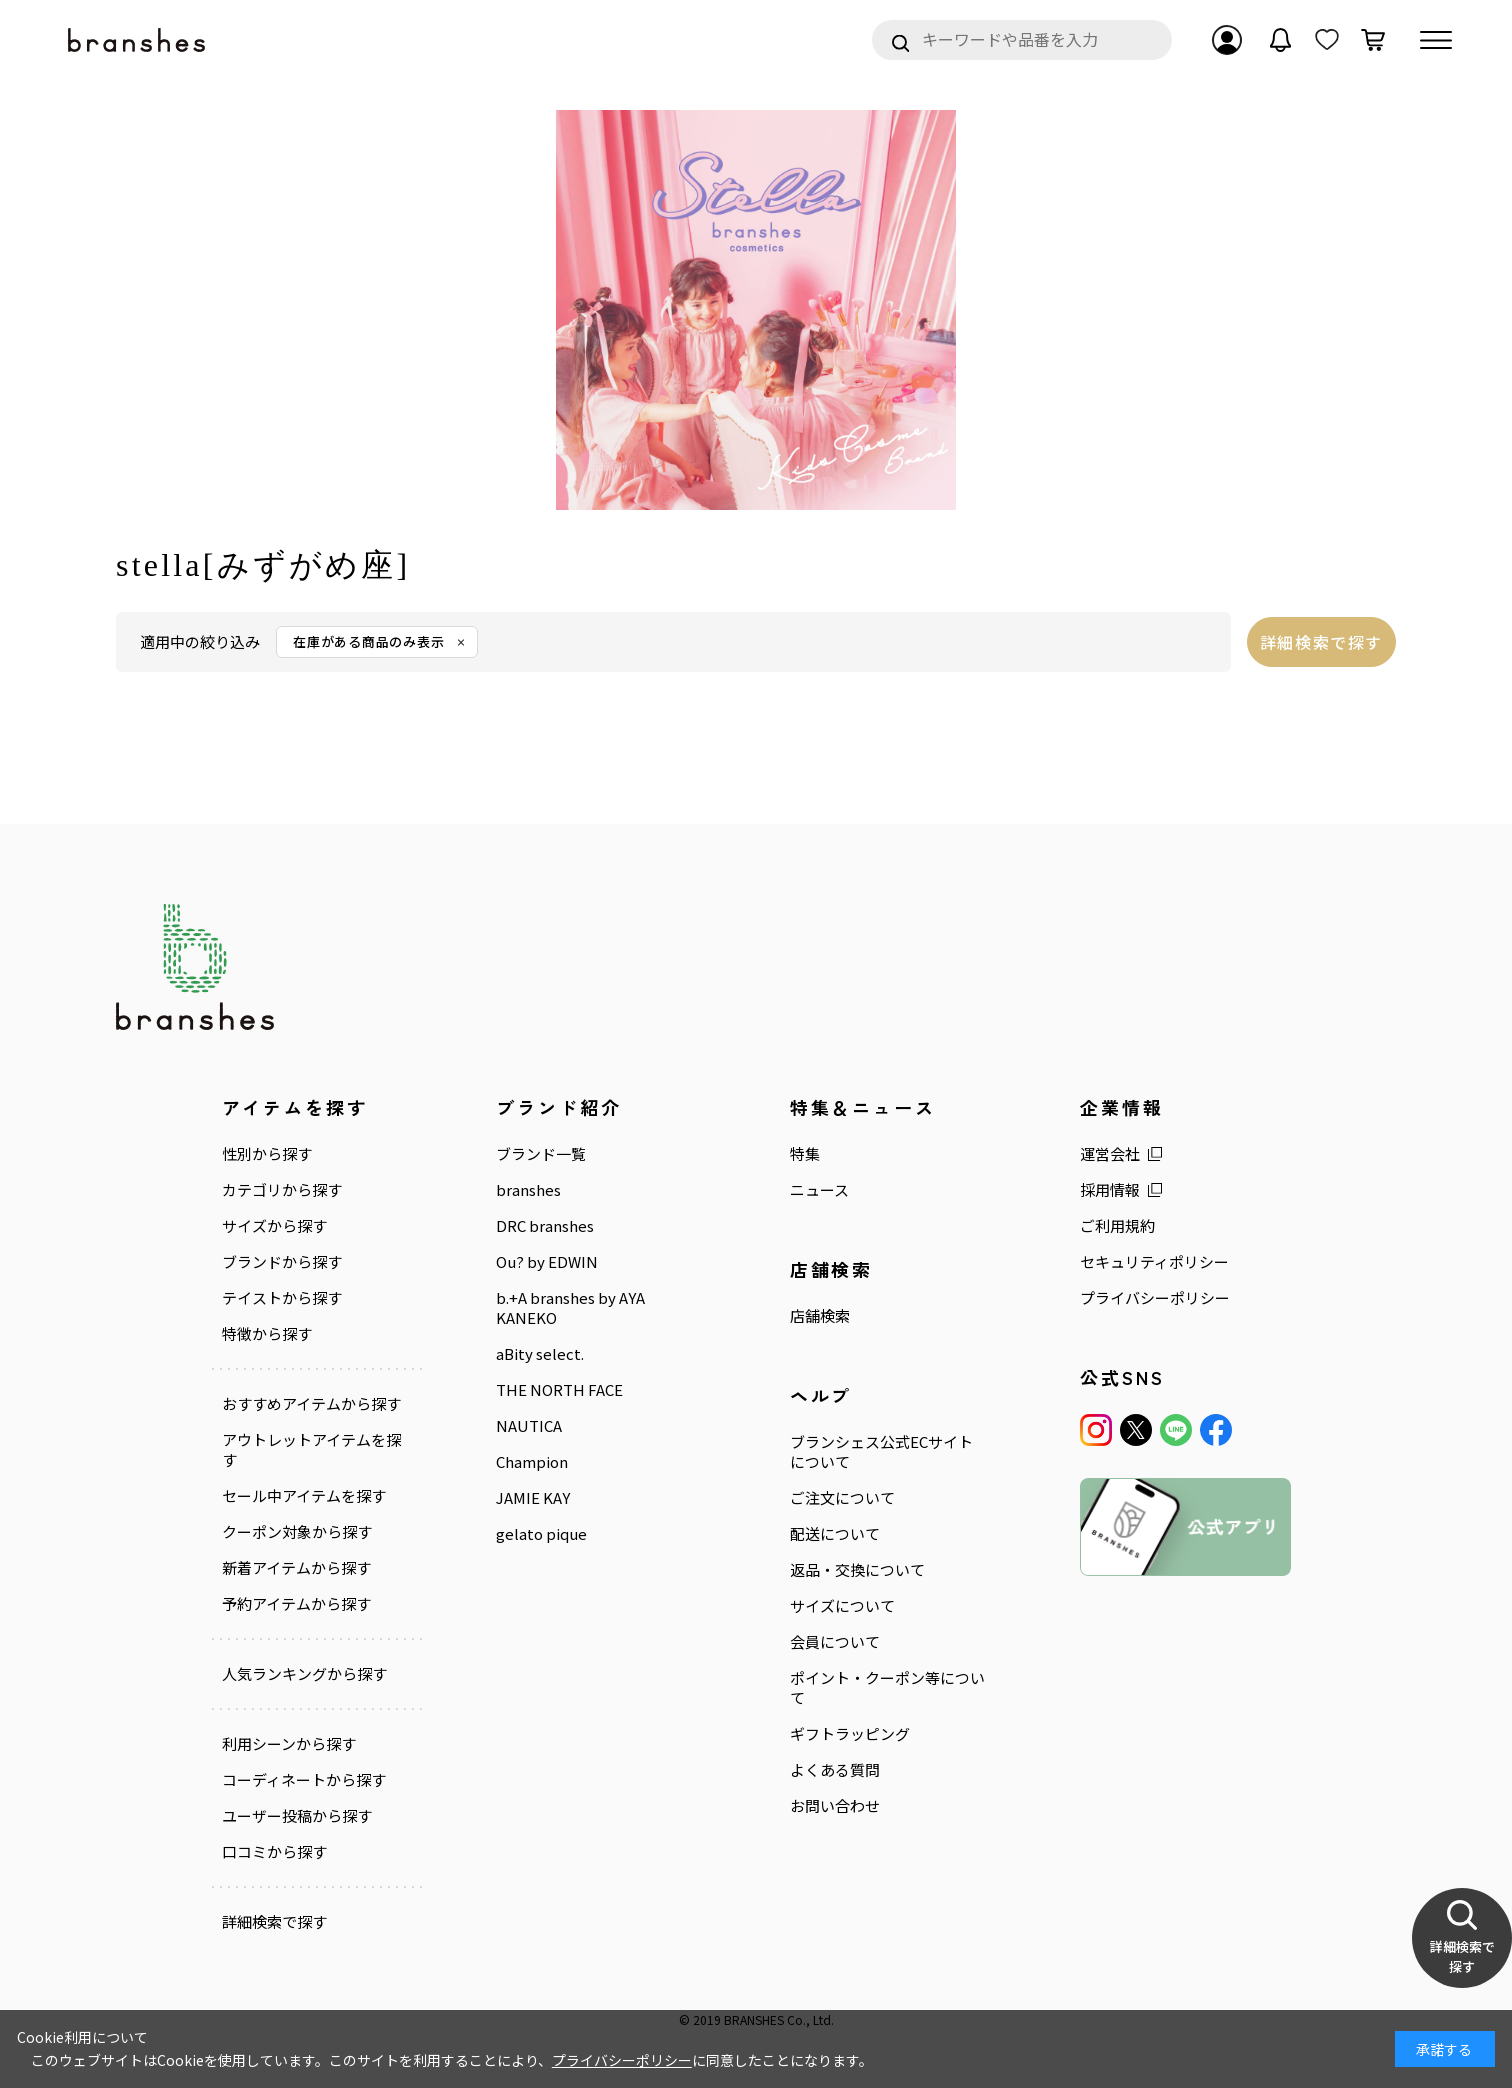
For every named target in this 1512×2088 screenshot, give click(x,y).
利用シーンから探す (289, 1744)
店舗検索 (820, 1316)
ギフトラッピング (850, 1734)
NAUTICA (529, 1426)
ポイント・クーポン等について (887, 1688)
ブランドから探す (282, 1262)
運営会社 (1110, 1154)
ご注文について (842, 1498)
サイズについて (842, 1606)
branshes (528, 1190)
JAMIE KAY (533, 1498)
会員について (835, 1642)
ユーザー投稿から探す (297, 1816)
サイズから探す (274, 1226)
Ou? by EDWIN (547, 1262)
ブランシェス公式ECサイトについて (881, 1452)
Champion (532, 1462)
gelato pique (541, 1534)
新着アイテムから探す (296, 1568)
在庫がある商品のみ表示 (369, 641)
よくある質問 (835, 1770)
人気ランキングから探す (304, 1674)
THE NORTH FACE (559, 1390)
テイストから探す (282, 1298)
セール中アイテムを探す (304, 1496)
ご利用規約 (1117, 1226)
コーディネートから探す (304, 1780)
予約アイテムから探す (296, 1604)
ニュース (819, 1190)
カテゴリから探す (282, 1190)
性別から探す (267, 1154)
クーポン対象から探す (297, 1532)
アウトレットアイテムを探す (311, 1450)
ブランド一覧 (541, 1154)
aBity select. (540, 1354)
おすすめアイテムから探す (311, 1404)
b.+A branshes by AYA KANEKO (570, 1308)
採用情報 (1110, 1190)
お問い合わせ (835, 1806)
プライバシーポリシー (1155, 1298)
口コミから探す (274, 1852)
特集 (805, 1154)
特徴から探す (267, 1334)
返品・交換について (857, 1570)
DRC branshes (545, 1226)
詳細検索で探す (1321, 642)
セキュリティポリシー (1154, 1262)
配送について (835, 1534)
